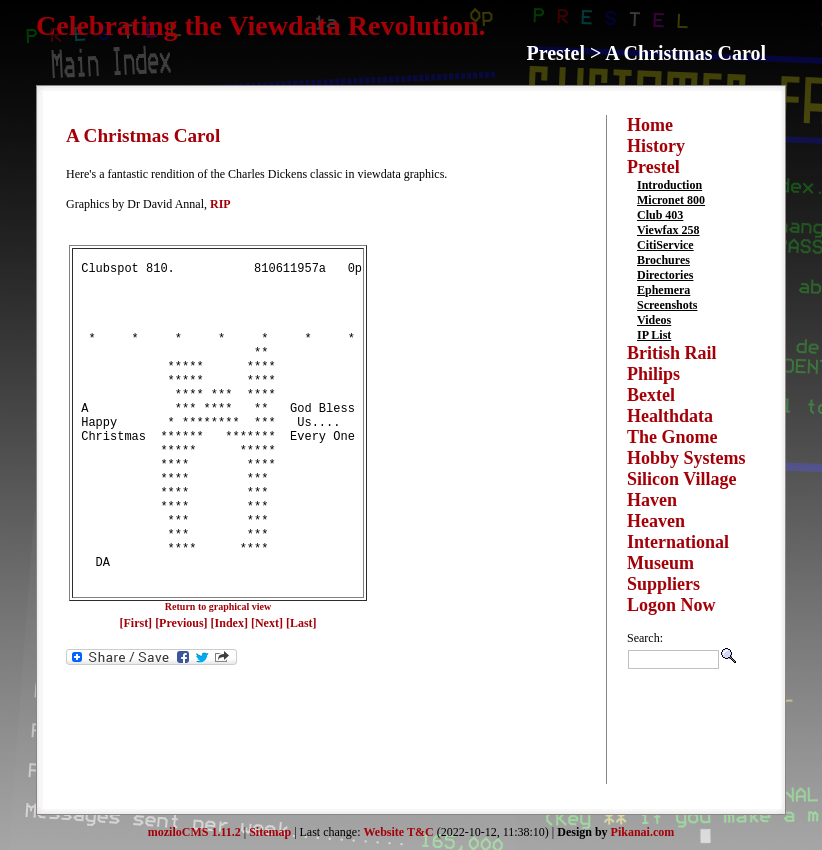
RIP (220, 204)
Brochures (663, 260)
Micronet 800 (671, 200)
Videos (654, 320)
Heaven (656, 521)
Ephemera (663, 290)
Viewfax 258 (668, 230)
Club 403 (660, 215)
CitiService (665, 245)
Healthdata (670, 416)
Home (650, 125)
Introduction (669, 185)
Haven (652, 500)
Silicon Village (682, 479)
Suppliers (663, 584)
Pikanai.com (643, 832)
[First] (137, 692)
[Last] (301, 692)
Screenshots (667, 305)
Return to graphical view (218, 675)
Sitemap (270, 832)
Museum (660, 563)
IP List (654, 335)
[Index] (229, 692)
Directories (665, 275)
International (678, 542)
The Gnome (672, 437)
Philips (653, 374)
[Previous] (182, 692)
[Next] (268, 692)
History (656, 146)
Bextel (651, 395)
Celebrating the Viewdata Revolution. (261, 25)
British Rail (672, 353)
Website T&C (399, 832)
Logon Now (671, 605)
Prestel (653, 167)
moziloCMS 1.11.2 (194, 832)
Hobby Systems (686, 458)
